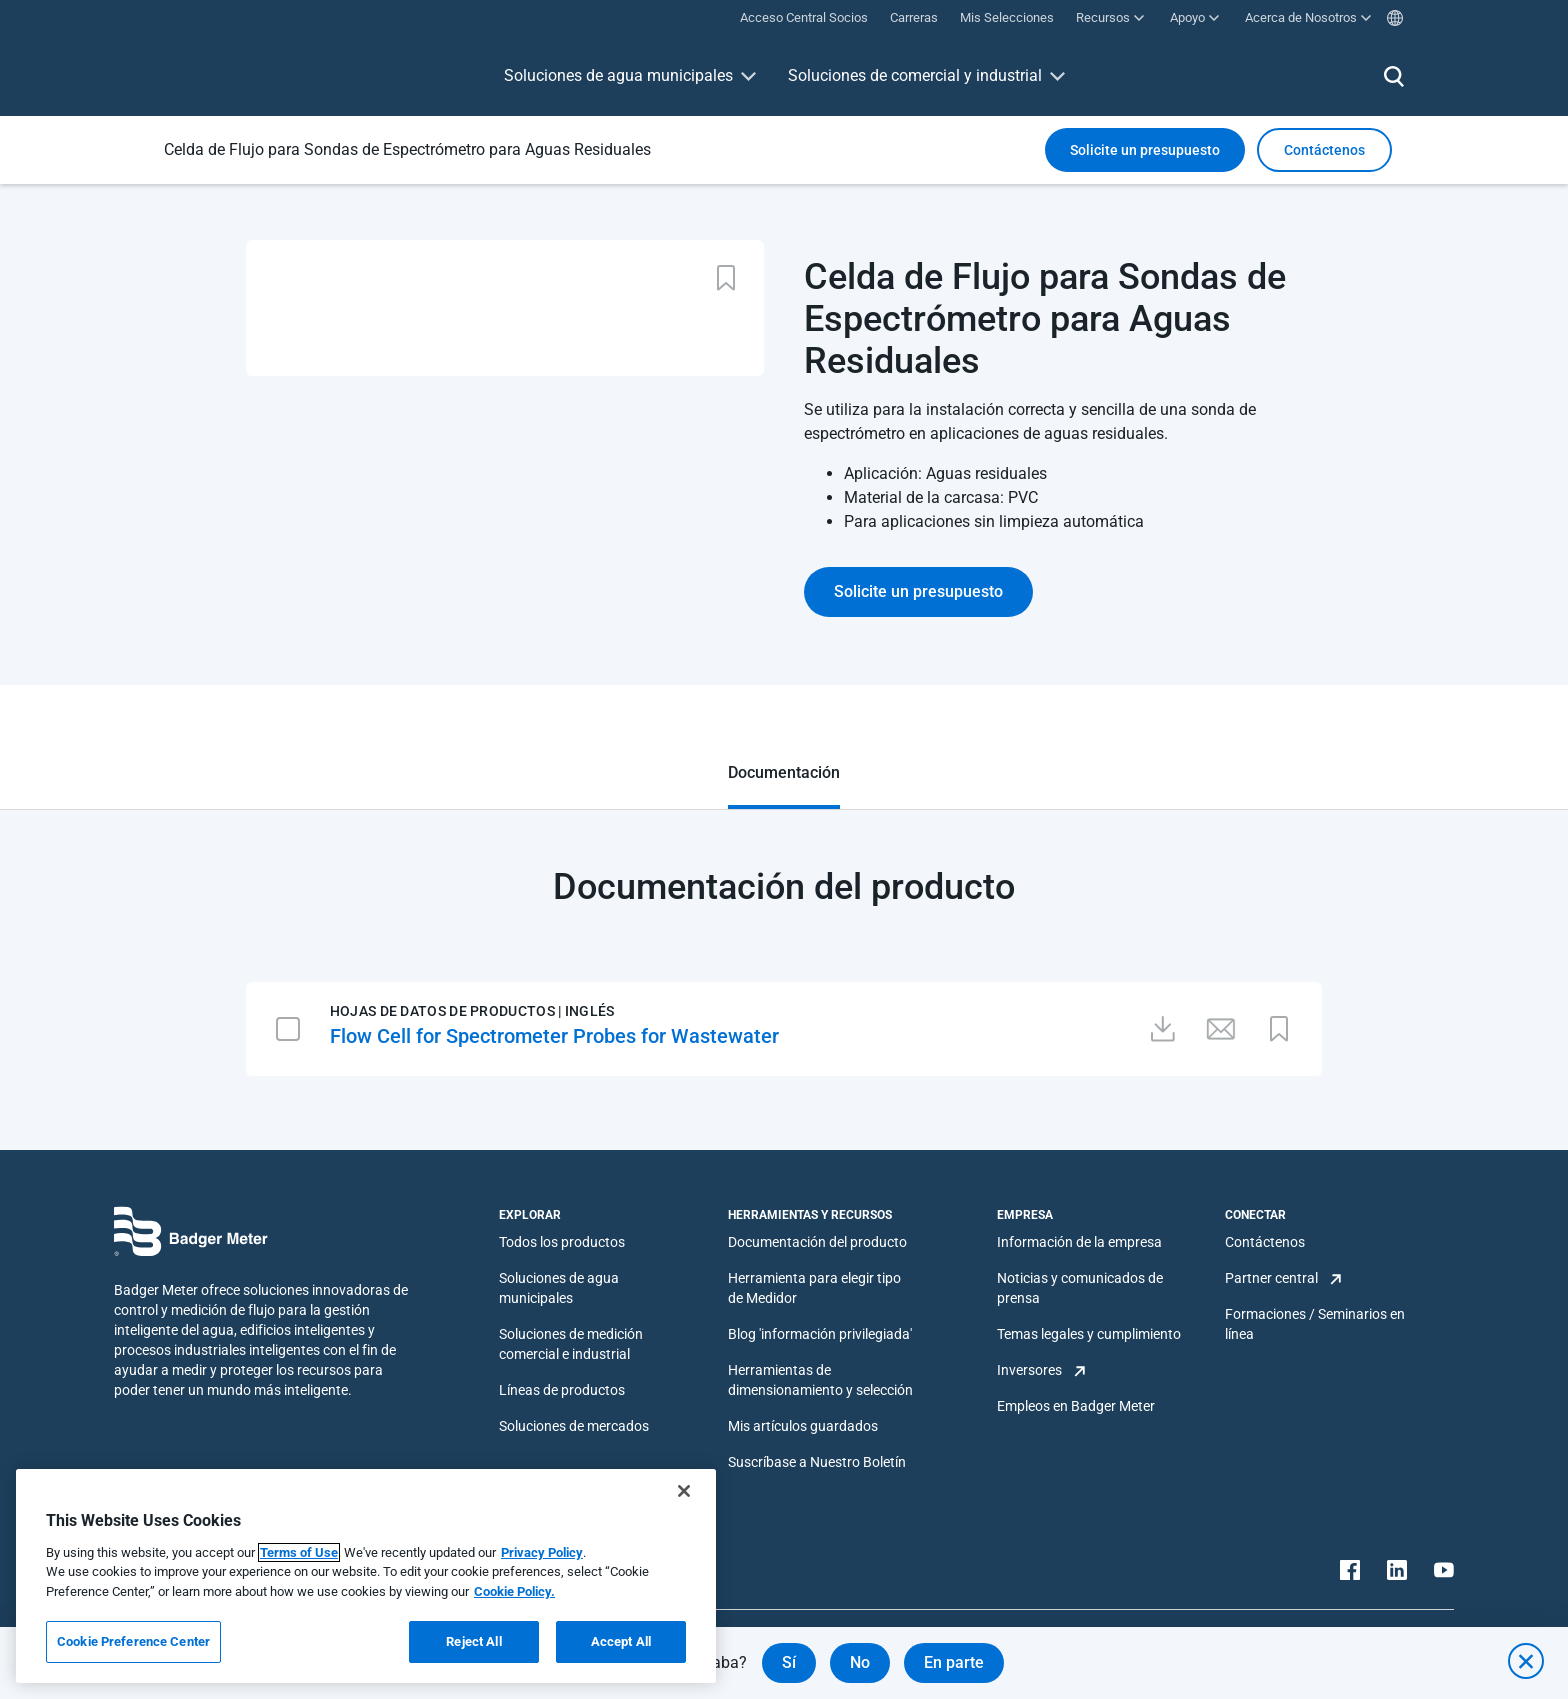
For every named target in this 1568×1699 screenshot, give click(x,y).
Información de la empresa (1079, 1242)
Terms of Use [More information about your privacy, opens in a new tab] (299, 1552)
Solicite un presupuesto (1145, 150)
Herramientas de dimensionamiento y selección (820, 1380)
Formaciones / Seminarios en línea (1315, 1324)
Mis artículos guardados (803, 1426)
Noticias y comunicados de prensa (1080, 1288)
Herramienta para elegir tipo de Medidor (814, 1288)
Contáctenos (1265, 1242)
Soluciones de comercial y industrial (915, 75)
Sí (789, 1662)
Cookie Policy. (514, 1591)
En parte (954, 1662)
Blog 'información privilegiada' (820, 1334)
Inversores (1029, 1370)
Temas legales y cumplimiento (1089, 1334)
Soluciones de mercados (574, 1426)
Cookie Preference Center (133, 1641)
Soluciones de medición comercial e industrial (571, 1344)
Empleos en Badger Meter (1076, 1406)
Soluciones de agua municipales (618, 75)
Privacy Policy (542, 1552)
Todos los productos (562, 1242)
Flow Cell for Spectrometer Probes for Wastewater (554, 1036)
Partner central (1271, 1278)
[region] (366, 1576)
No (860, 1662)
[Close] (684, 1491)
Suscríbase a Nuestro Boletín (817, 1462)
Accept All (621, 1641)
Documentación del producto (817, 1242)
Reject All (473, 1641)
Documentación (784, 772)
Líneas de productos (562, 1390)
